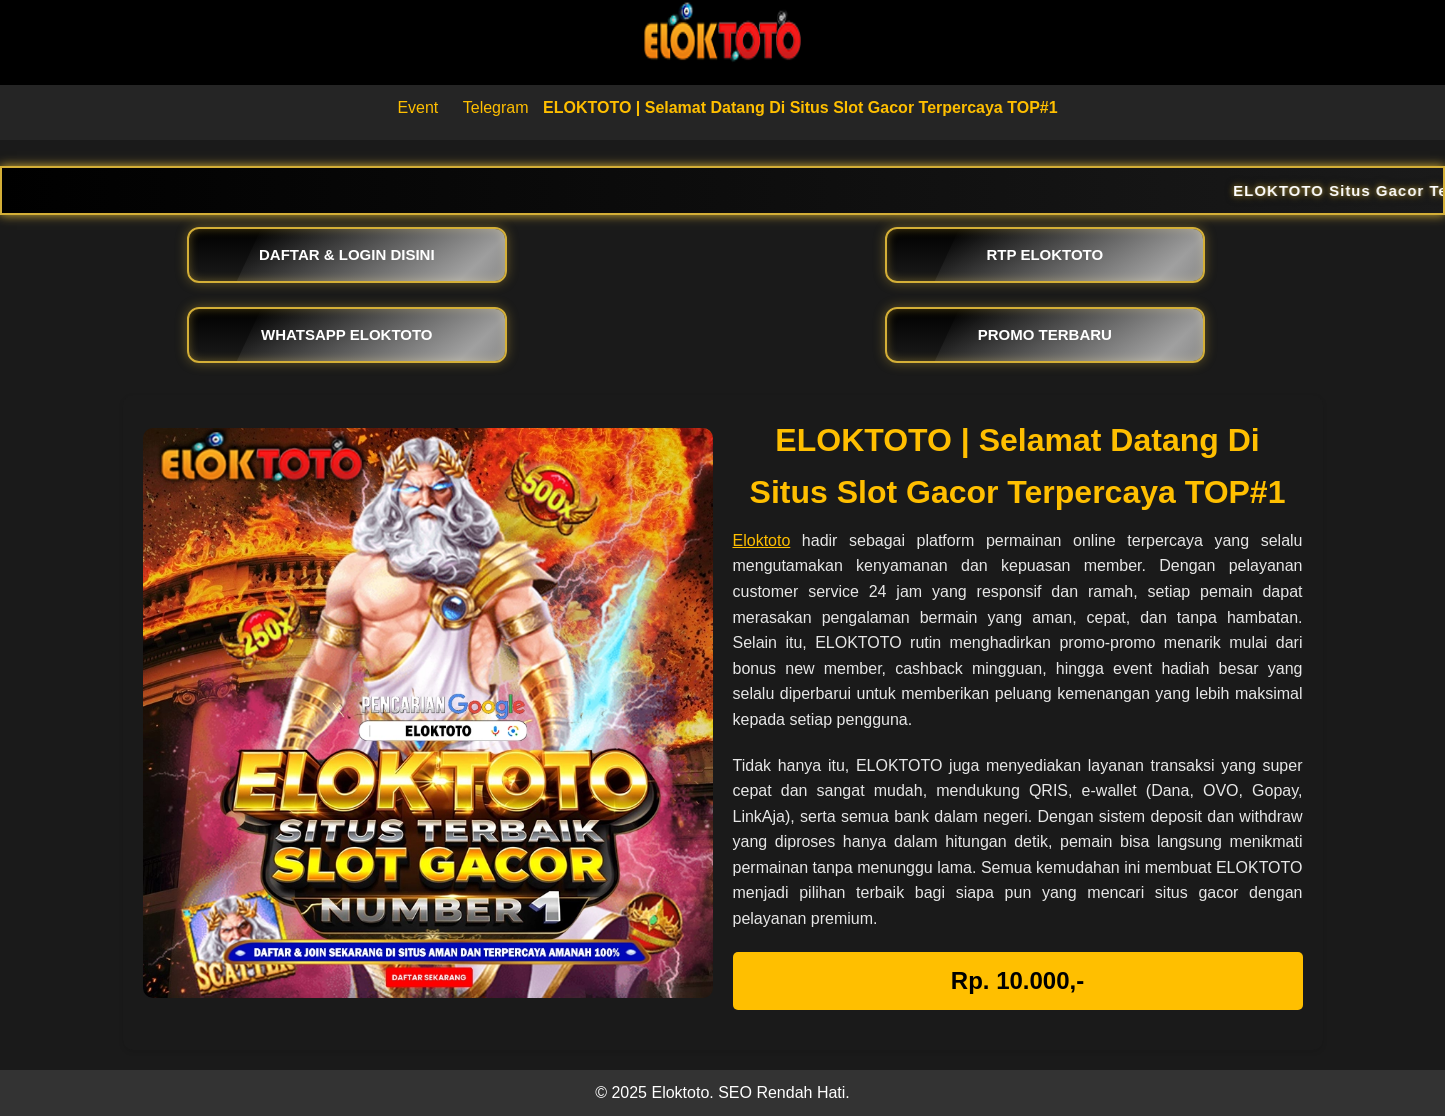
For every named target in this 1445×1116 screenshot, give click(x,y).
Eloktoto (762, 540)
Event (417, 107)
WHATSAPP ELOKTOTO (346, 334)
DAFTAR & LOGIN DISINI (347, 254)
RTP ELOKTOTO (1045, 254)
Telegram (496, 107)
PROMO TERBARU (1045, 334)
